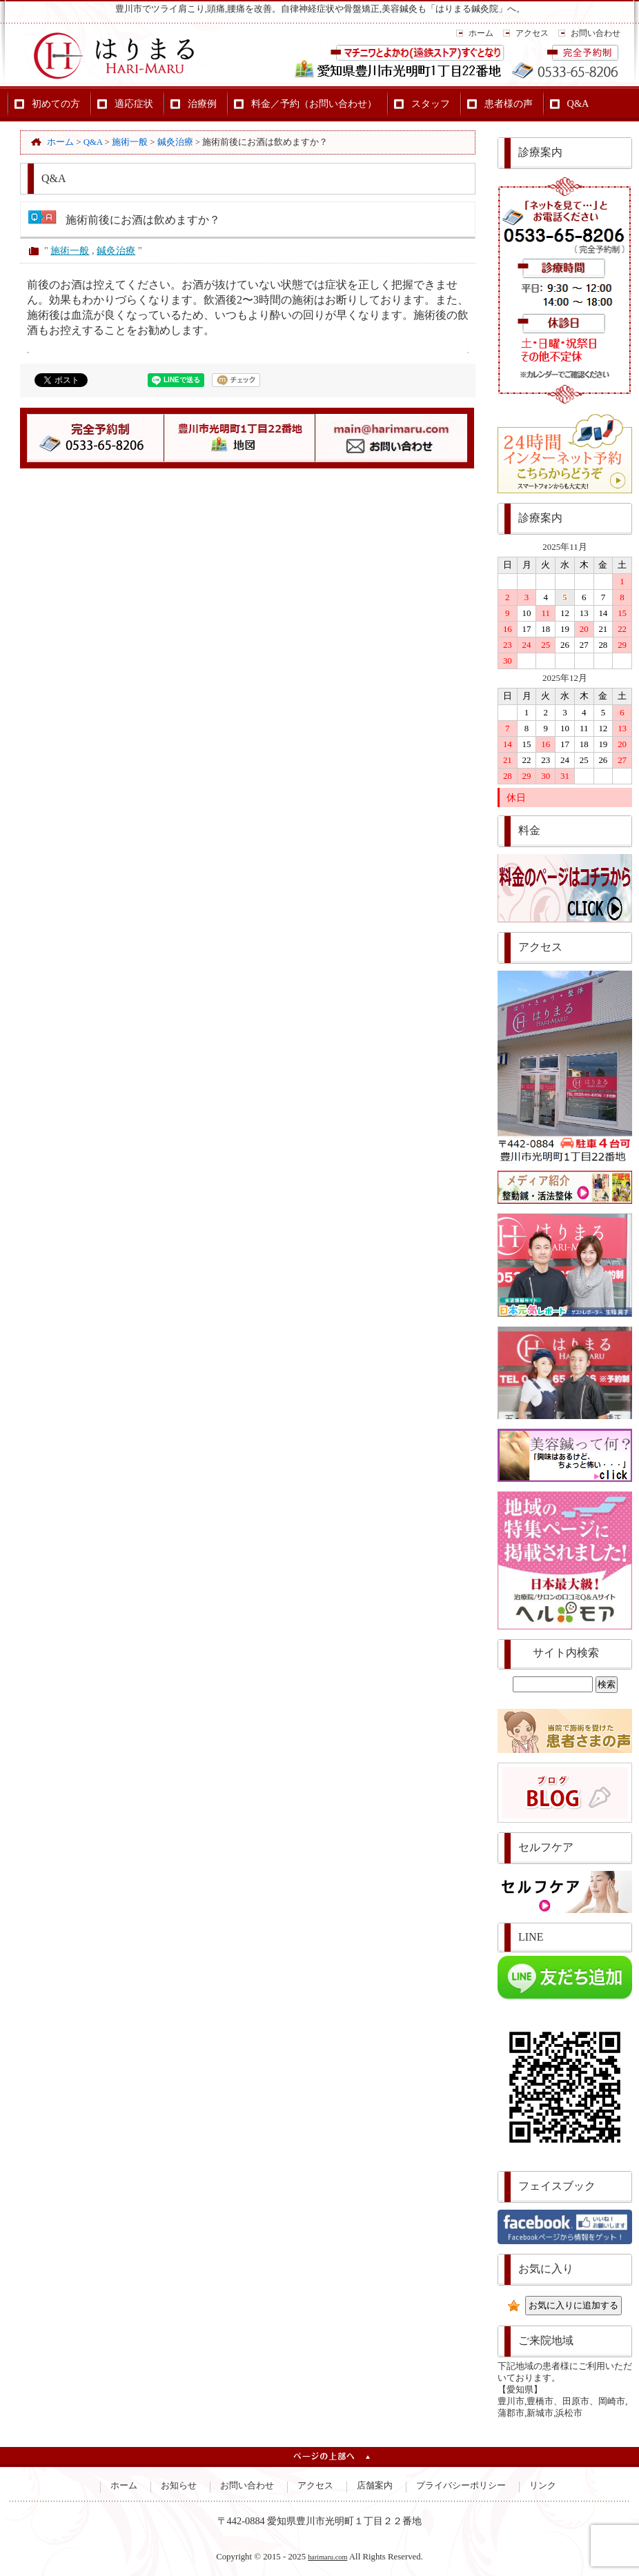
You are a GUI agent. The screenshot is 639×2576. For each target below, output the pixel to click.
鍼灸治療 (116, 250)
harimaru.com (327, 2557)
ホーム (481, 33)
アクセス (532, 33)
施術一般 (69, 250)
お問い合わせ (595, 33)
